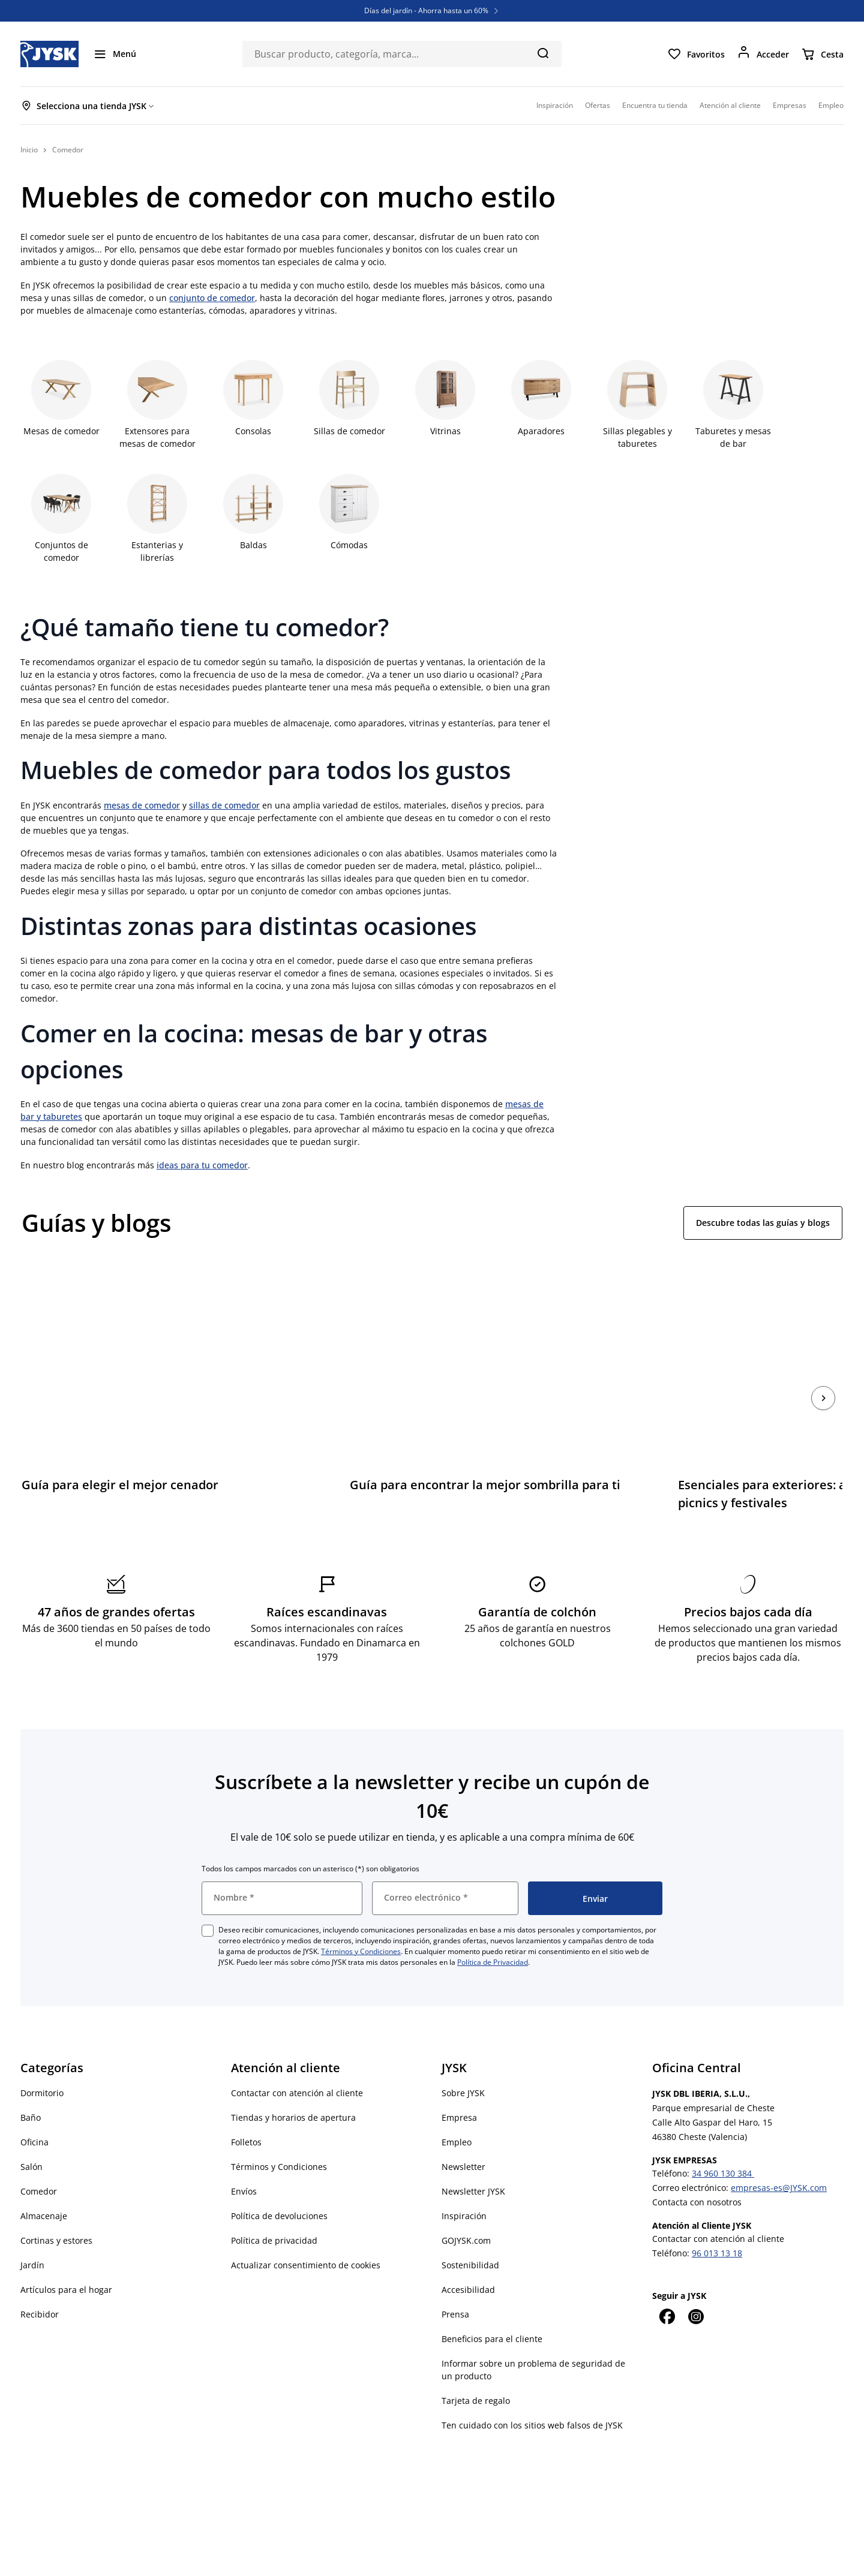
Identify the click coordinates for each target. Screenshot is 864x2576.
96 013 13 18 (717, 2219)
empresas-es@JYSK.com (779, 2153)
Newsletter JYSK (473, 2157)
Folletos (246, 2108)
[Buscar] (543, 53)
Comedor (38, 2157)
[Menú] (114, 54)
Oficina (34, 2108)
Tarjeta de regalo (476, 2366)
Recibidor (39, 2280)
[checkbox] (208, 1896)
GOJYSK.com (466, 2206)
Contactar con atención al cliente (297, 2058)
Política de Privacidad (492, 1928)
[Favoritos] (696, 54)
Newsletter (463, 2132)
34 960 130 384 (723, 2139)
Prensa (455, 2280)
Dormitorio (42, 2058)
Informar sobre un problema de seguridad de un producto (533, 2335)
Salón (31, 2132)
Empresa (459, 2083)
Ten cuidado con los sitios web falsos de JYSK (532, 2391)
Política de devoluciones (279, 2181)
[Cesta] (822, 54)
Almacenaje (43, 2181)
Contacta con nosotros (697, 2168)
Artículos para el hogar (66, 2255)
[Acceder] (763, 54)
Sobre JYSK (463, 2058)
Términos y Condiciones (361, 1917)
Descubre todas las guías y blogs (763, 1222)
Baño (30, 2083)
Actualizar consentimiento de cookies (305, 2231)
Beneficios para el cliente (492, 2304)
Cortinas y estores (56, 2206)
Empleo (457, 2108)
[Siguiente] (823, 1381)
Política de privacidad (274, 2206)
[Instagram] (695, 2282)
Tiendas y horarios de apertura (293, 2083)
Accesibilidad (468, 2255)
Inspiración (464, 2181)
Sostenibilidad (470, 2231)
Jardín (32, 2231)
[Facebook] (666, 2282)
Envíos (244, 2157)
